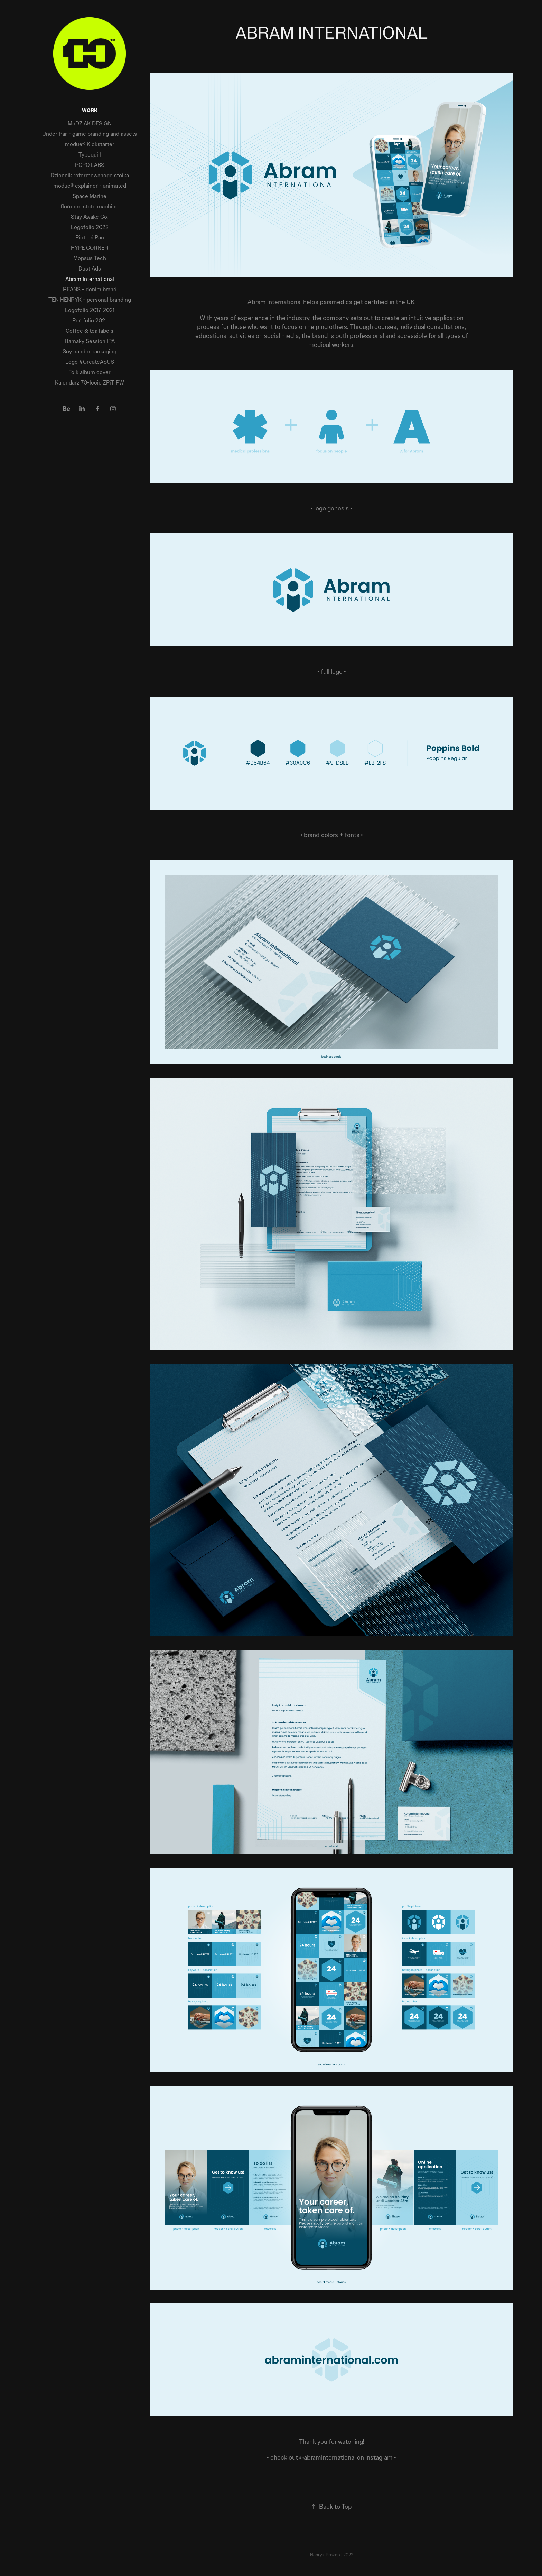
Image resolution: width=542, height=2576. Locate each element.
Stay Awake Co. (89, 217)
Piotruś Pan (89, 237)
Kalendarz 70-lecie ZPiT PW (89, 382)
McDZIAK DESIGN (90, 123)
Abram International (89, 279)
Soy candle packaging (89, 351)
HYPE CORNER (89, 248)
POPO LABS (89, 165)
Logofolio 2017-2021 (89, 310)
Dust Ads (89, 268)
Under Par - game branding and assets (89, 134)
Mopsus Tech (89, 258)
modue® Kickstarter (89, 144)
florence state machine (89, 206)
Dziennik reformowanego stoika (89, 175)
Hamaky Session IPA (90, 341)
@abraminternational (327, 2457)
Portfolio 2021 (89, 320)
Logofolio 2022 (90, 227)
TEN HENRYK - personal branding (89, 299)
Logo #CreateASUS (89, 362)
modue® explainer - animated (89, 185)
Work (89, 110)
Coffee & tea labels (89, 331)
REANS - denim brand (89, 289)
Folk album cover (89, 372)
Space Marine (89, 196)
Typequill (89, 154)
